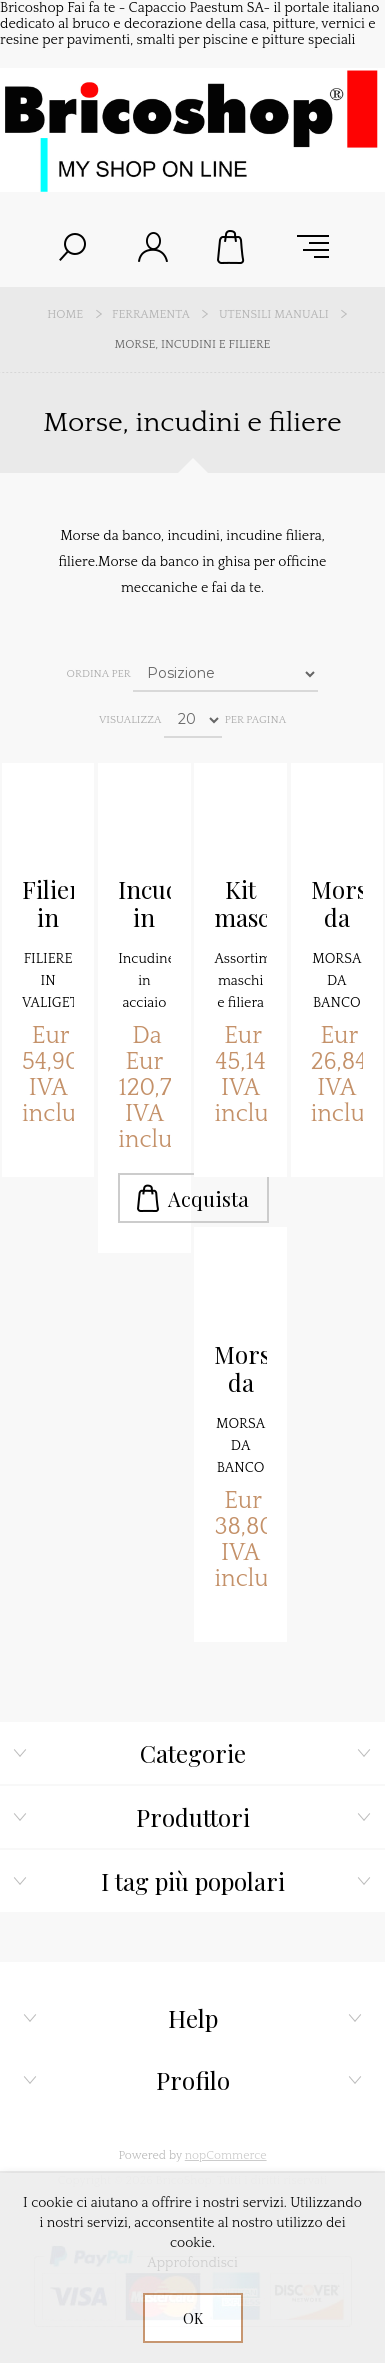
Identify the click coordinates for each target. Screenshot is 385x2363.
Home (65, 314)
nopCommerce (226, 2155)
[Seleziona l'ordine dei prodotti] (225, 674)
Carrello (233, 247)
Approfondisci (192, 2263)
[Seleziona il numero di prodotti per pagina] (193, 720)
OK (193, 2318)
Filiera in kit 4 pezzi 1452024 (48, 904)
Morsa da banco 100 (337, 904)
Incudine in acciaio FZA (144, 904)
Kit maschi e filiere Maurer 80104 (240, 904)
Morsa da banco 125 (240, 1369)
